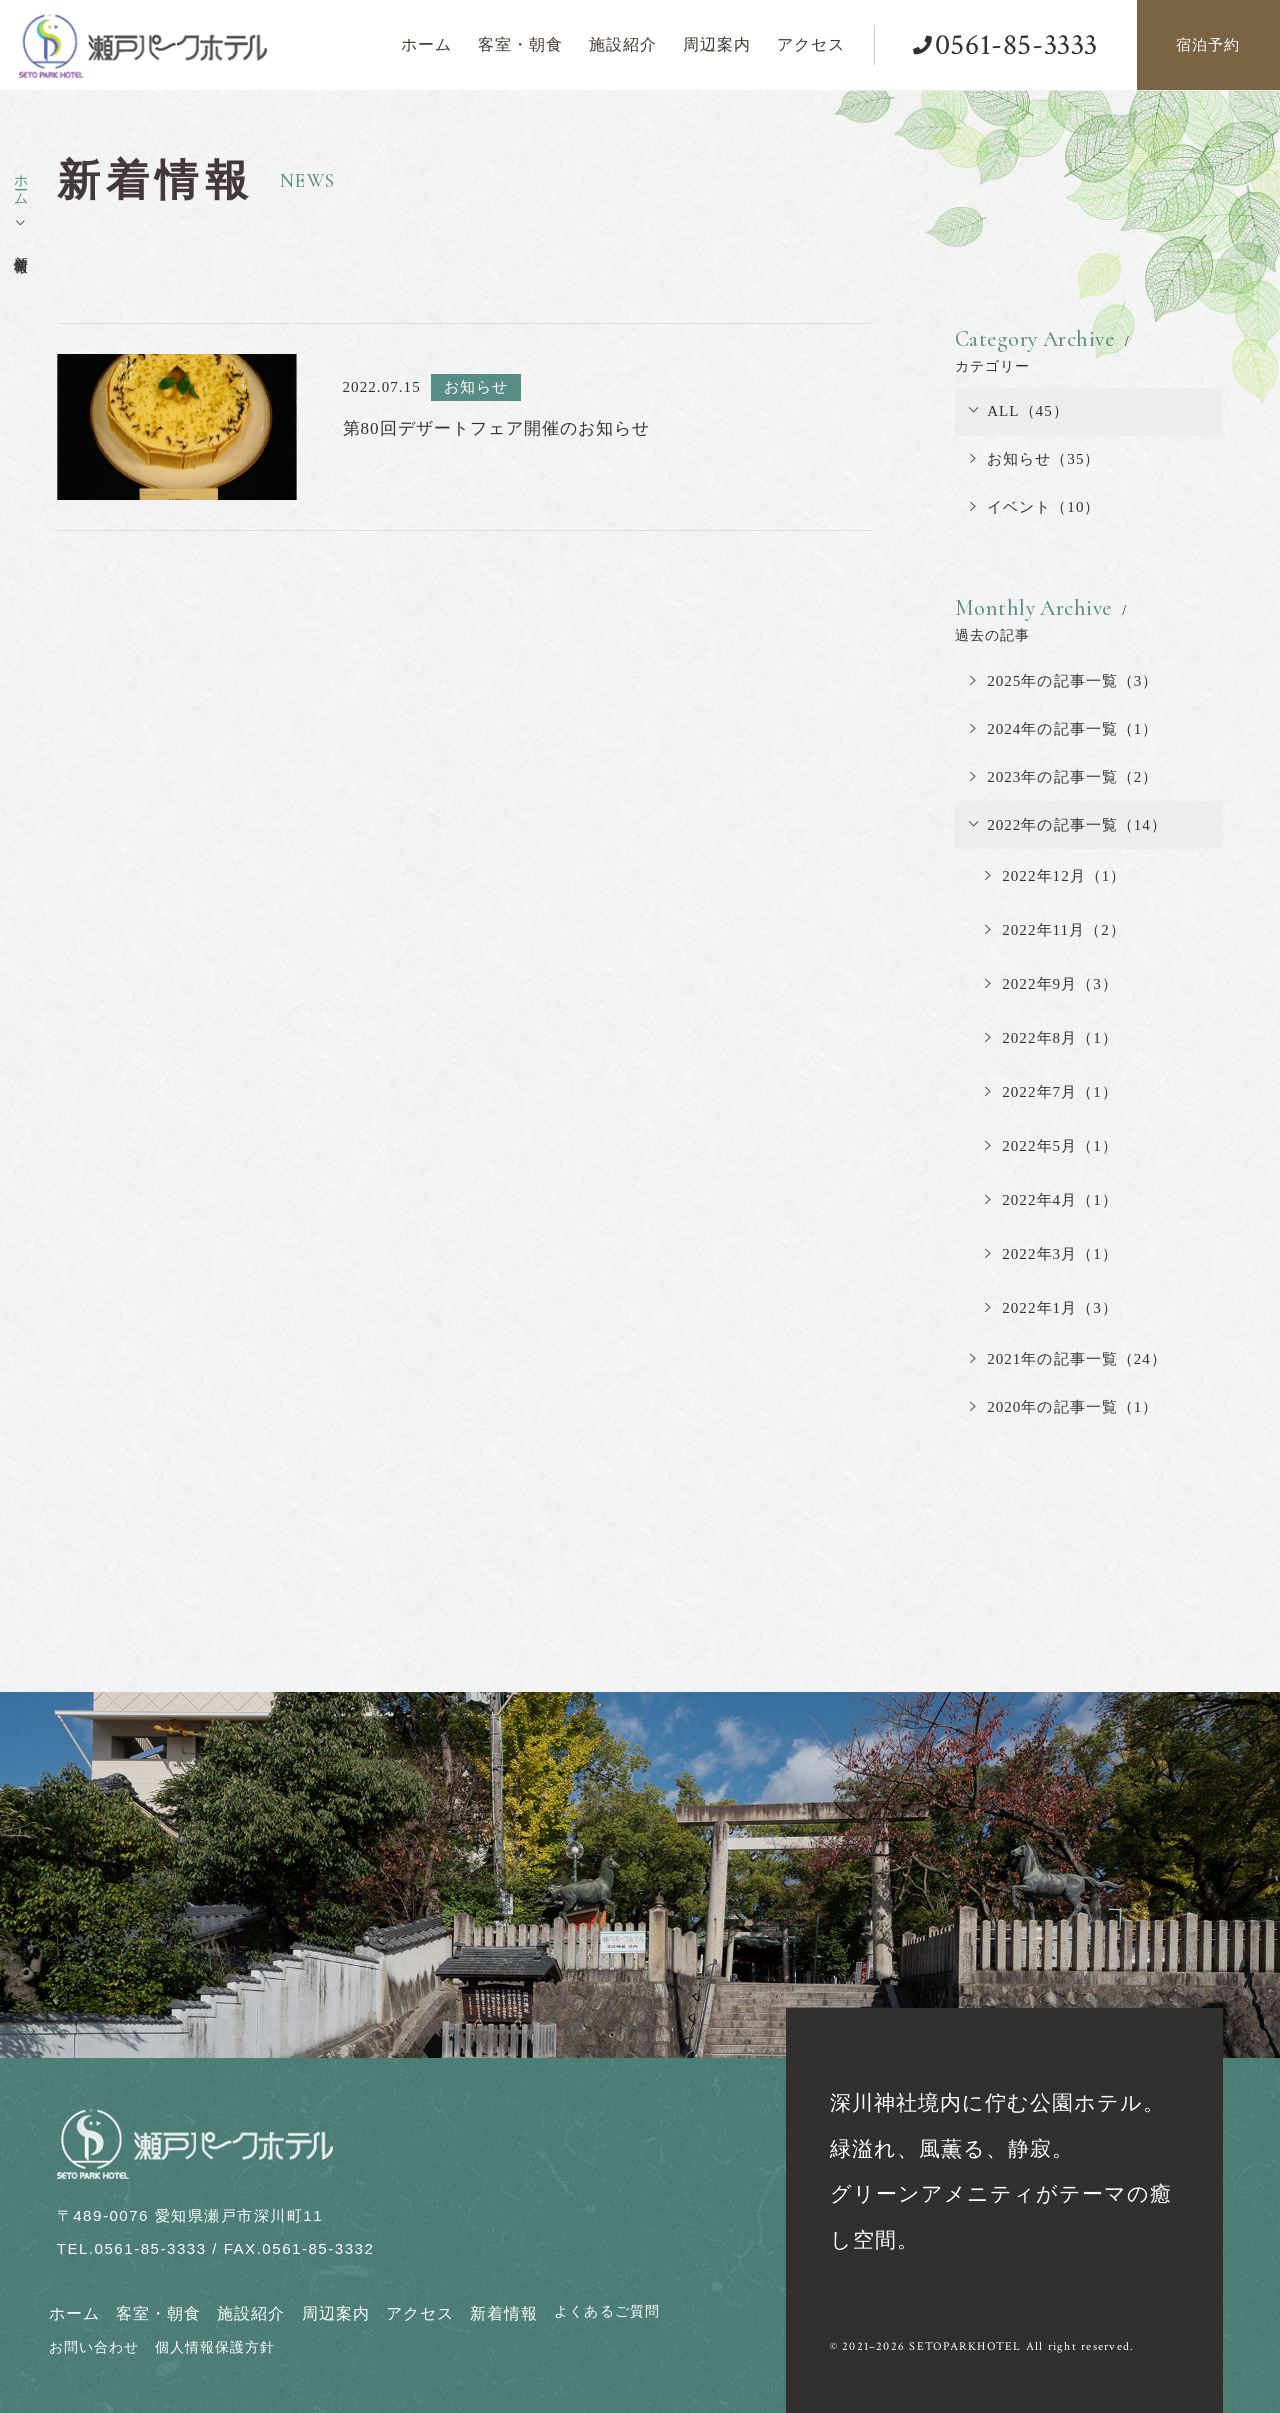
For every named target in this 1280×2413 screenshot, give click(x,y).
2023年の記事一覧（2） (1064, 777)
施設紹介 (251, 2313)
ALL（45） (1019, 411)
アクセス (420, 2313)
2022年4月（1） (1051, 1200)
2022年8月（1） (1051, 1038)
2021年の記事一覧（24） (1068, 1359)
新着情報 (504, 2313)
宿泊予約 (1208, 45)
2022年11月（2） (1055, 930)
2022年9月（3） (1051, 984)
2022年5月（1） (1051, 1146)
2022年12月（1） (1055, 876)
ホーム (74, 2313)
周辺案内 (336, 2313)
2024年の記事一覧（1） (1064, 729)
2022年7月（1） (1051, 1092)
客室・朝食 (158, 2313)
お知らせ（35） (1035, 459)
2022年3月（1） (1051, 1254)
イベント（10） (1035, 507)
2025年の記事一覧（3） (1064, 681)
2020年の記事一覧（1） (1064, 1407)
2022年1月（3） (1051, 1308)
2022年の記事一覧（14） (1068, 825)
